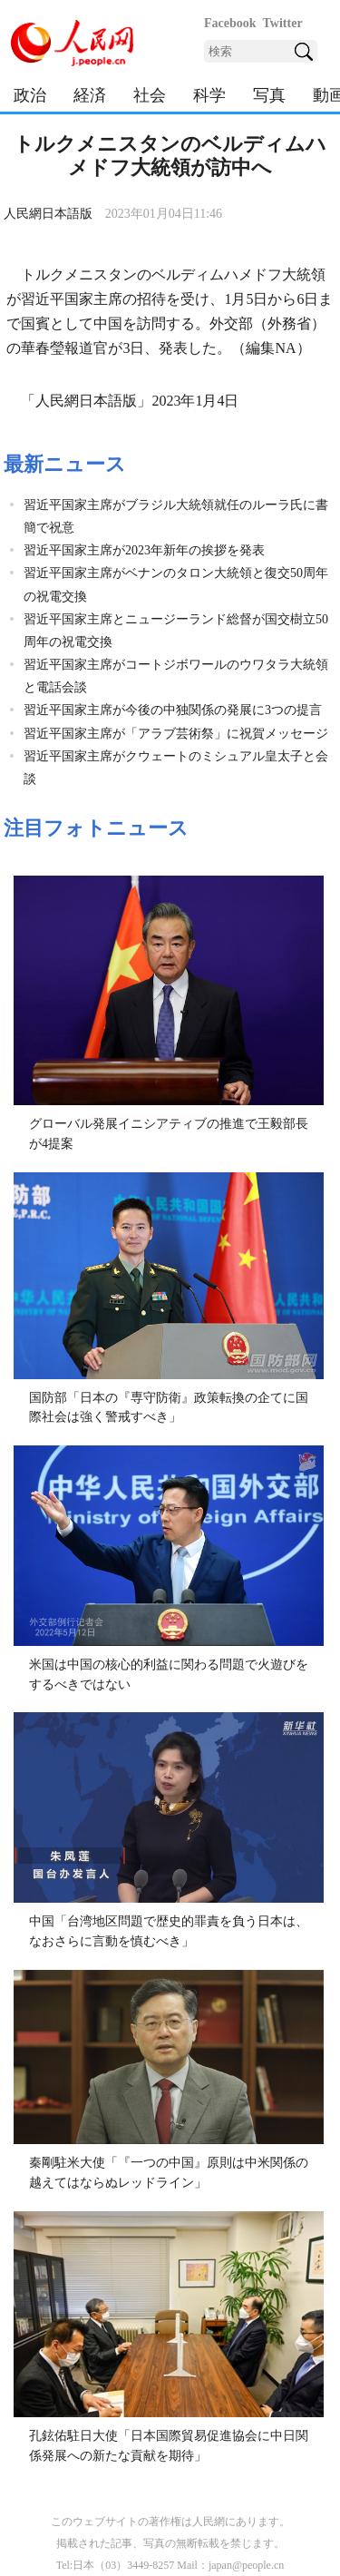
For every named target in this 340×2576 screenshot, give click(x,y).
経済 (89, 95)
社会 (149, 95)
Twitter (283, 23)
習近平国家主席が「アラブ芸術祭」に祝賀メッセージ (176, 733)
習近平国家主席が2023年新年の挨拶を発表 (144, 550)
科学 (209, 95)
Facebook (230, 23)
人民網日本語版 (48, 213)
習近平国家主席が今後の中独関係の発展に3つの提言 (173, 710)
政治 (30, 95)
